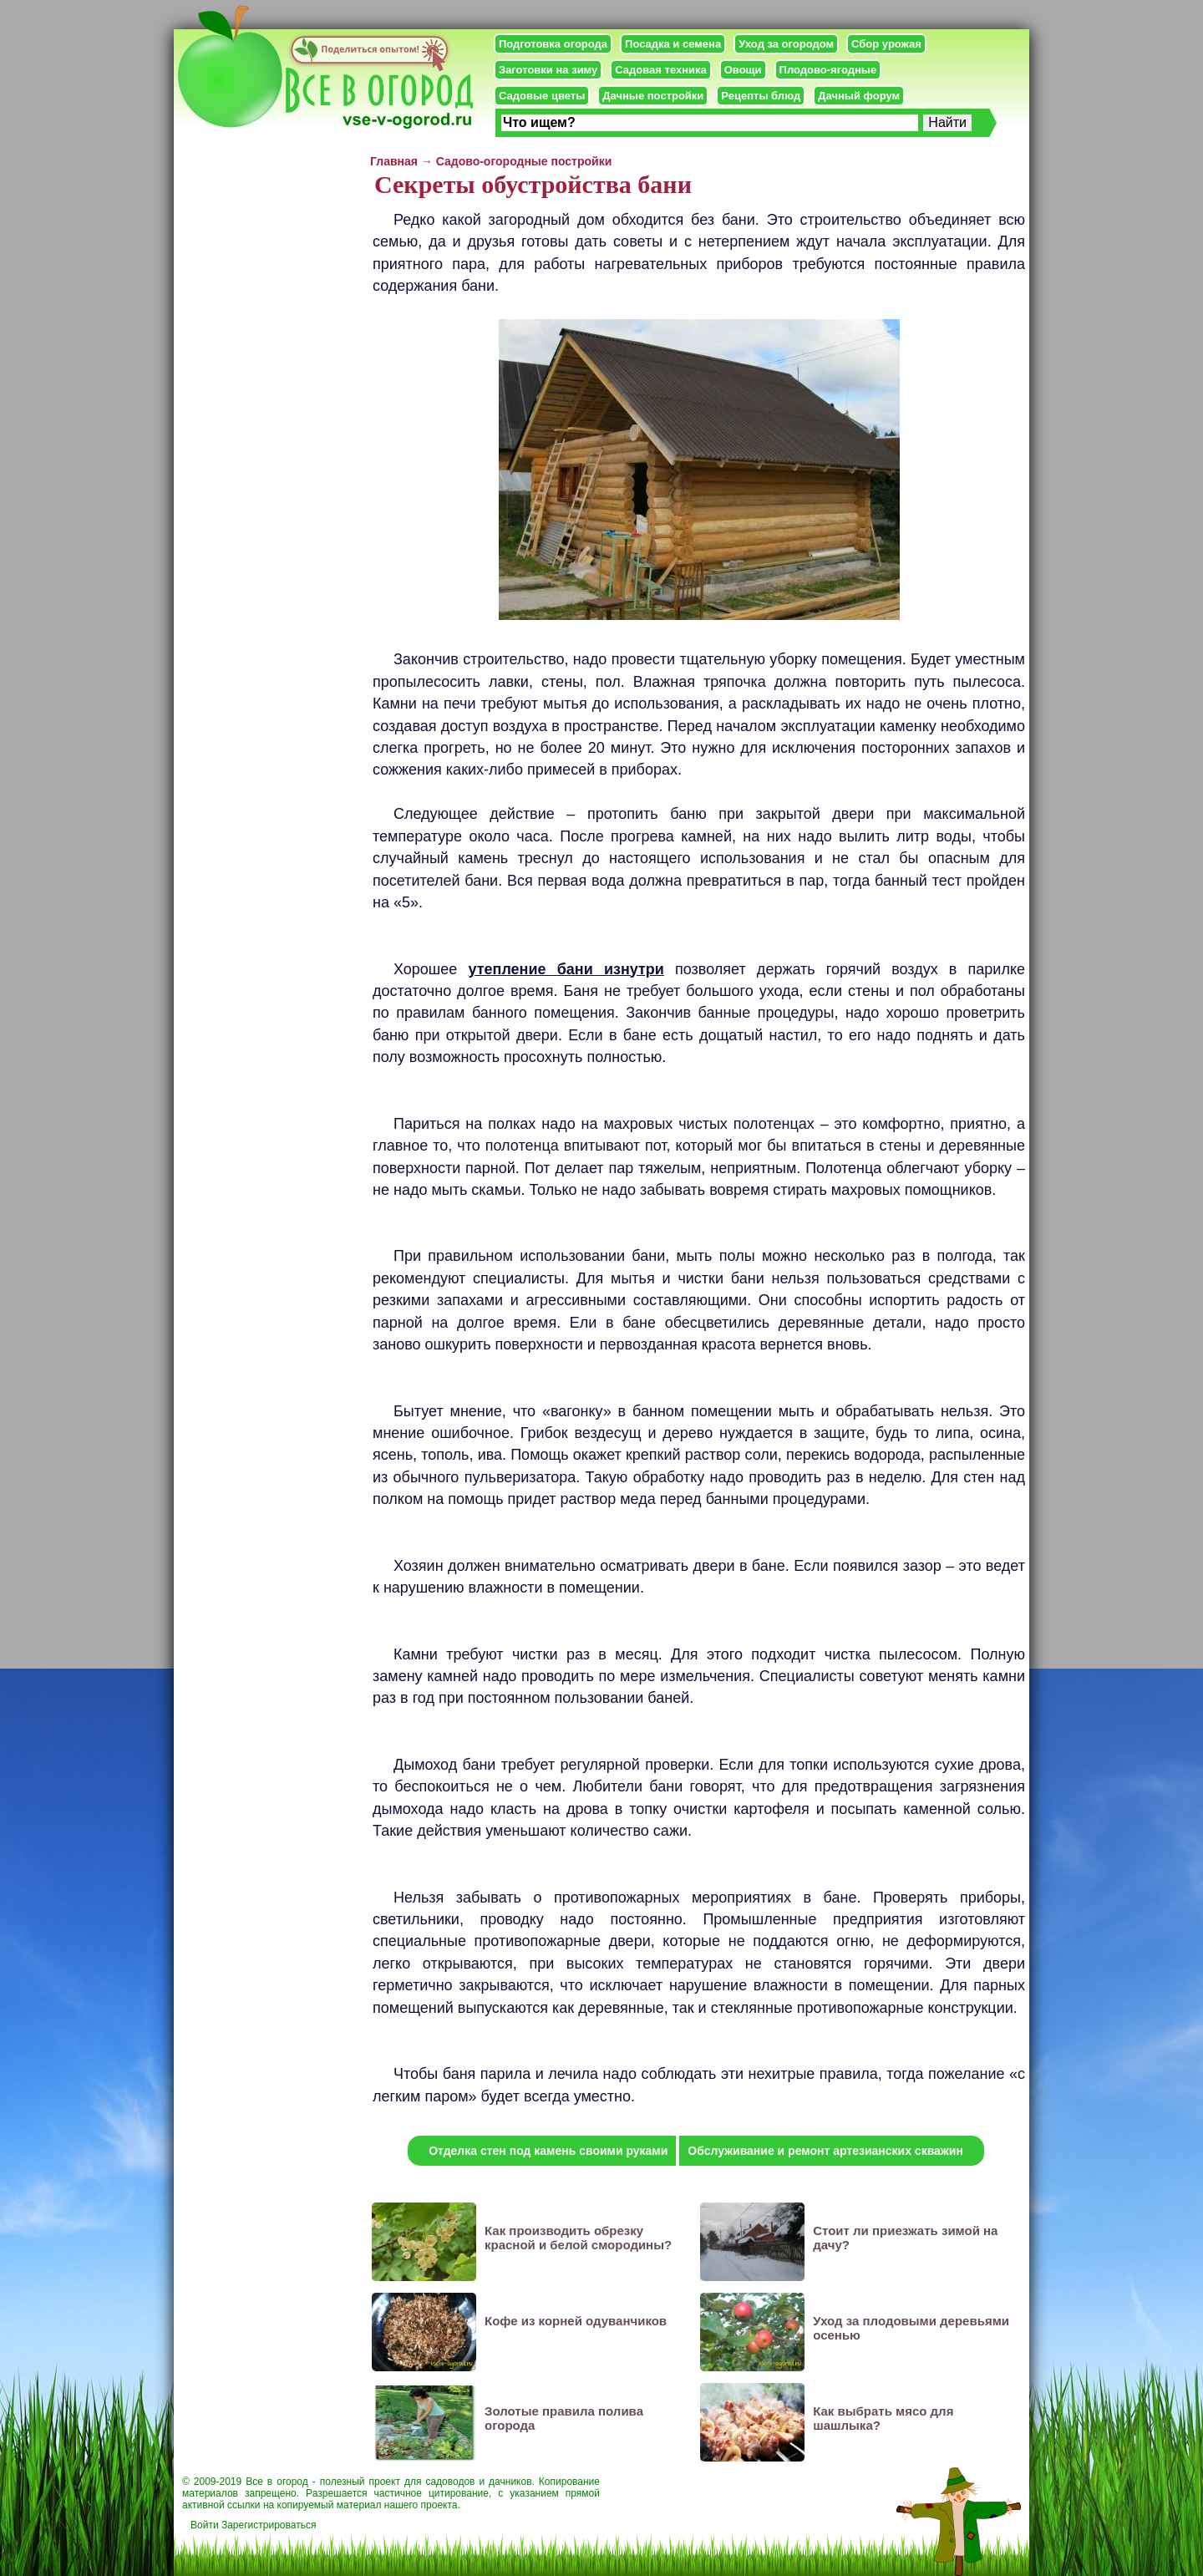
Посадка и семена (673, 44)
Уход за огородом (786, 44)
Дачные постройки (652, 95)
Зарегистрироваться (268, 2525)
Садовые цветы (542, 95)
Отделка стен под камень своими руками (548, 2150)
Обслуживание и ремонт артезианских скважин (825, 2150)
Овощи (743, 70)
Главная (394, 161)
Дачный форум (859, 95)
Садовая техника (660, 70)
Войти (204, 2525)
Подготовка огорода (553, 44)
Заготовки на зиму (548, 70)
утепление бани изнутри (565, 969)
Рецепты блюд (760, 95)
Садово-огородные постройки (524, 161)
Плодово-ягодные (828, 70)
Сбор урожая (886, 44)
